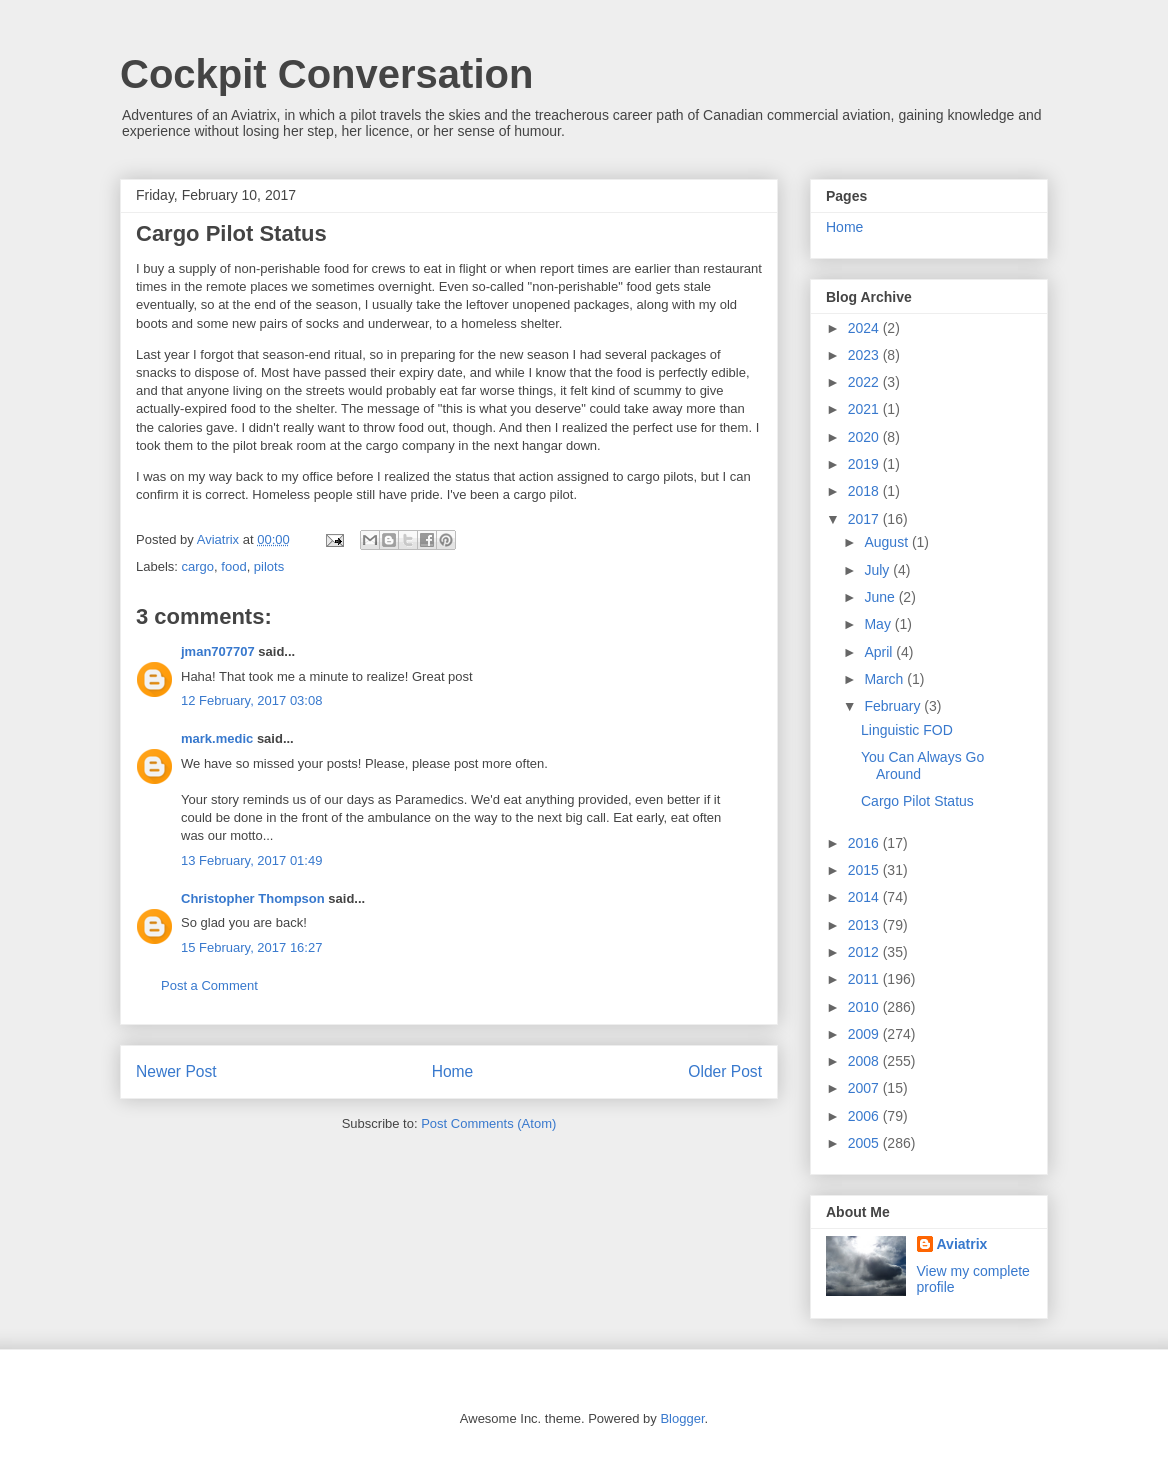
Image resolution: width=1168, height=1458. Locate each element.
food (233, 566)
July (878, 570)
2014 (865, 897)
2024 (865, 328)
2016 (865, 843)
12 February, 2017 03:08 (251, 700)
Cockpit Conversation (326, 74)
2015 (865, 870)
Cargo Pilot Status (917, 801)
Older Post (725, 1071)
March (885, 679)
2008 (865, 1061)
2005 (865, 1143)
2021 (865, 409)
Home (453, 1071)
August (887, 542)
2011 (865, 979)
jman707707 (218, 651)
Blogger (682, 1418)
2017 (865, 519)
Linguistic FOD (907, 730)
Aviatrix (962, 1244)
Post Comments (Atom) (488, 1123)
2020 (865, 437)
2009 (865, 1034)
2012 (865, 952)
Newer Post (176, 1071)
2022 (865, 382)
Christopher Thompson (253, 898)
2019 (865, 464)
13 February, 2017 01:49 (251, 860)
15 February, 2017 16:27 (251, 947)
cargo (198, 566)
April (880, 652)
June (881, 597)
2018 (865, 491)
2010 (865, 1007)
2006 (865, 1116)
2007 (865, 1088)
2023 (865, 355)
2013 (865, 925)
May (879, 624)
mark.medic (217, 738)
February (894, 706)
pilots (269, 566)
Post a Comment (209, 985)
